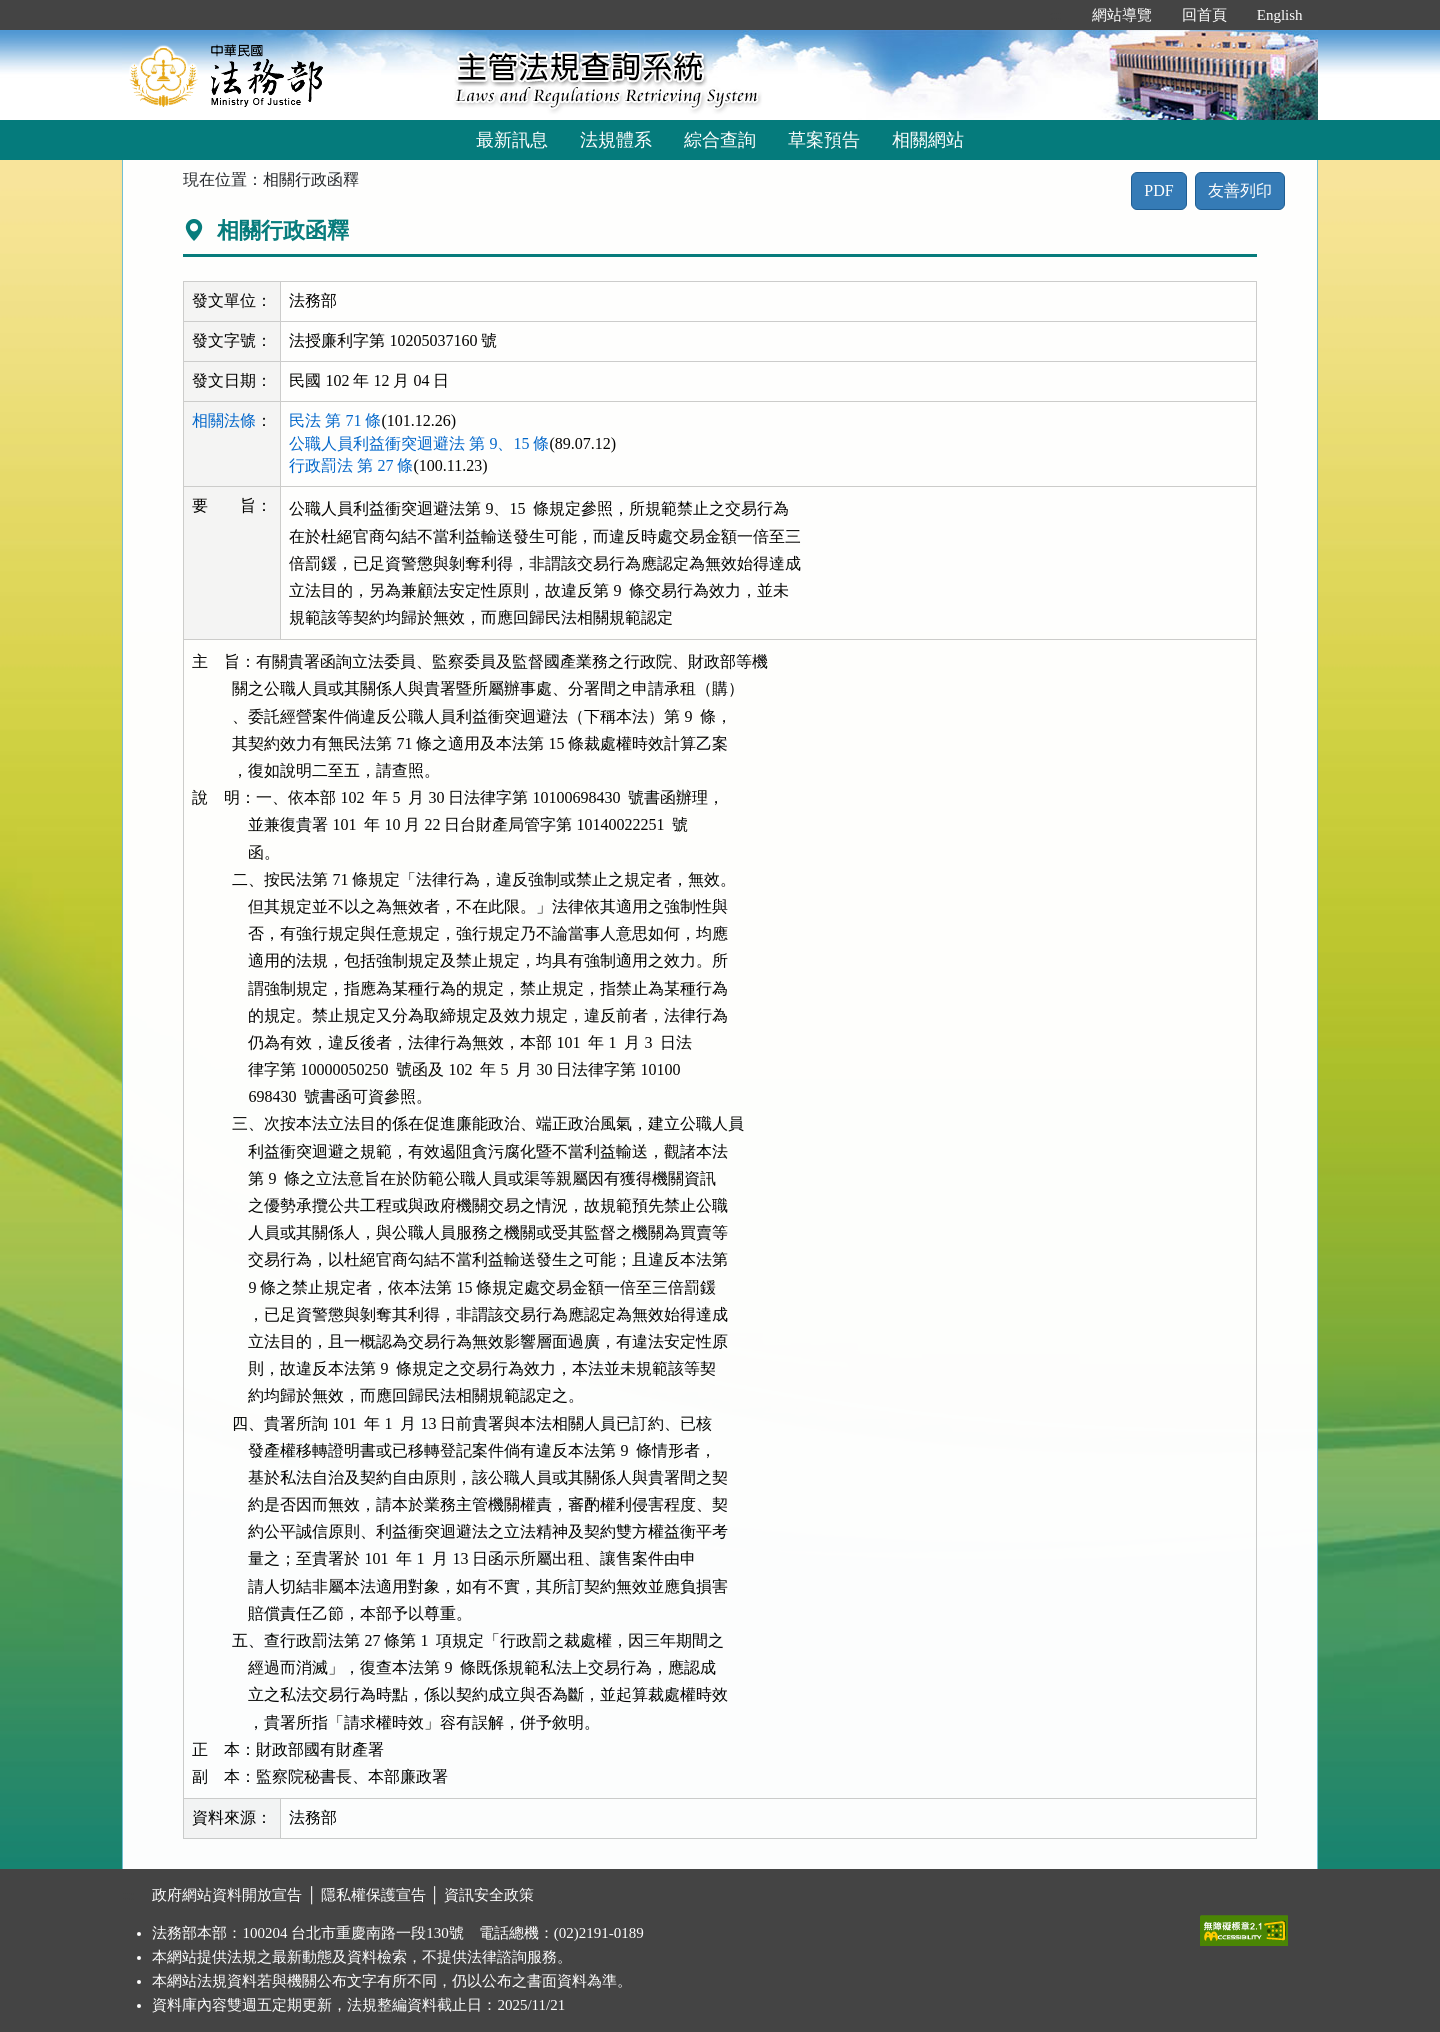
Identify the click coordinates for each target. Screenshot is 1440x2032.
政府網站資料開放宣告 (227, 1895)
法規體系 (616, 140)
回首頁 (1204, 15)
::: (1055, 15)
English (1280, 15)
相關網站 (928, 140)
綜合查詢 (720, 140)
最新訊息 (512, 140)
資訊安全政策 (489, 1895)
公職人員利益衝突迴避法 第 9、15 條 (419, 443)
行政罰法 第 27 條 (351, 465)
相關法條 (224, 420)
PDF (1158, 190)
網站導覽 (1122, 15)
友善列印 (1240, 190)
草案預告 (824, 140)
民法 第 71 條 (335, 420)
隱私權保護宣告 (373, 1895)
